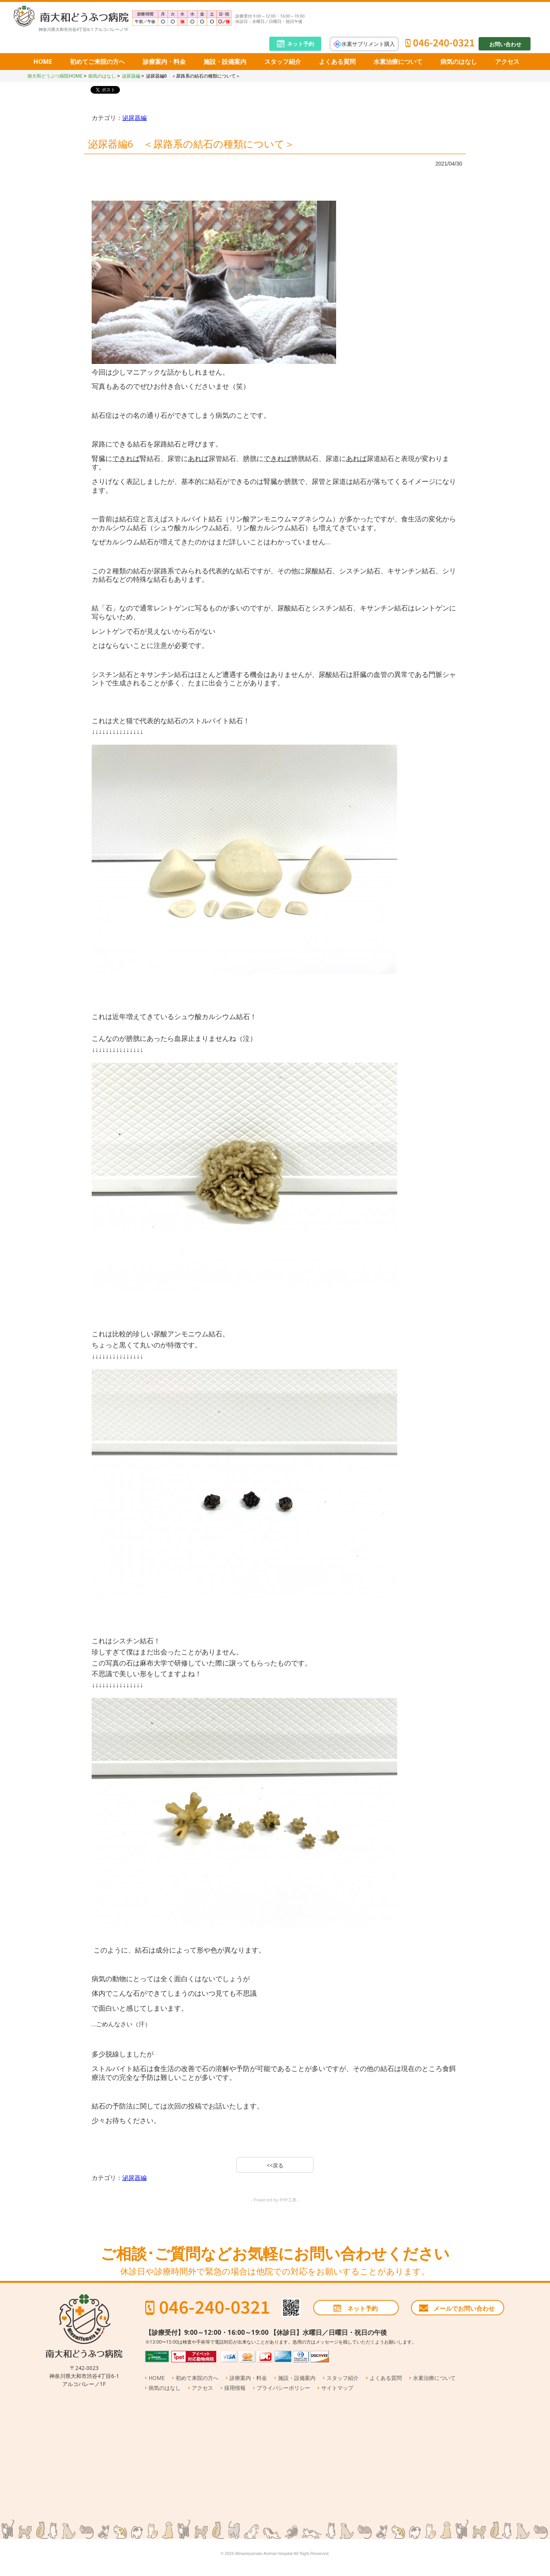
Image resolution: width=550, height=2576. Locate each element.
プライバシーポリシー (283, 2387)
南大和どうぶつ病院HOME (55, 76)
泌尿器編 (131, 76)
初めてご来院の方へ (97, 61)
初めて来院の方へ (197, 2377)
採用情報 (235, 2387)
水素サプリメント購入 (368, 43)
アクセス (507, 61)
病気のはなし (458, 61)
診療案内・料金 (164, 61)
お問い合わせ (505, 44)
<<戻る (275, 2165)
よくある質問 (337, 61)
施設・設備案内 (225, 61)
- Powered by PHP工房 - (275, 2200)
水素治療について (398, 61)
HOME (43, 61)
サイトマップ (337, 2387)
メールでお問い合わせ (464, 2308)
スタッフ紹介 (282, 61)
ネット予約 (300, 43)
